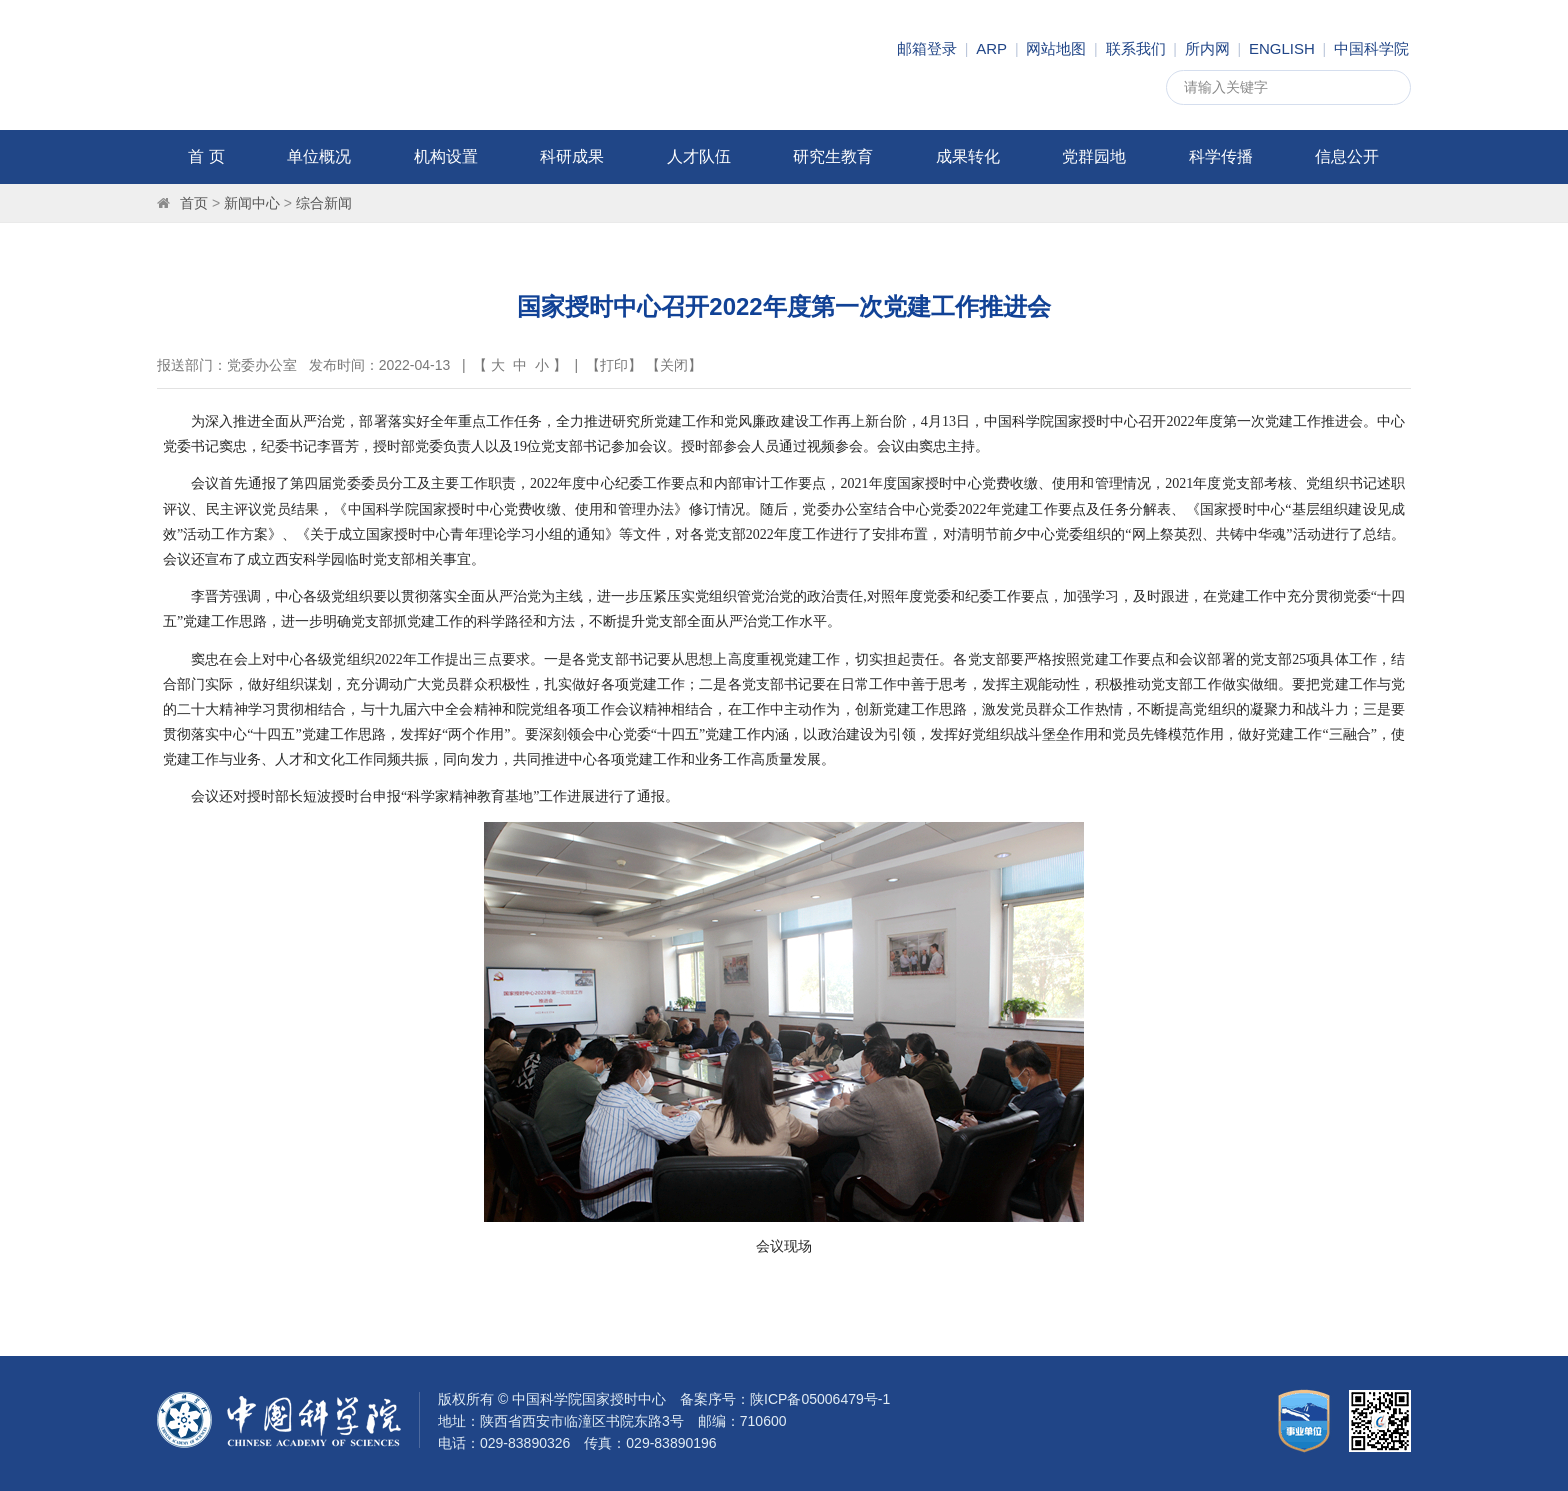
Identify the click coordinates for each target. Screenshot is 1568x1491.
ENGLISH (1282, 48)
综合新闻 (324, 203)
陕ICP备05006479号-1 (820, 1399)
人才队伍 (699, 156)
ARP (991, 48)
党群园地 (1094, 156)
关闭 (674, 365)
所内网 (1207, 48)
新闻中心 (252, 203)
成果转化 (968, 156)
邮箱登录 (927, 48)
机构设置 (446, 156)
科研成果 (572, 156)
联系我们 (1136, 48)
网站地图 (1056, 48)
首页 (194, 203)
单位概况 (319, 156)
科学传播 (1221, 156)
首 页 (206, 156)
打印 (614, 365)
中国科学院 (1371, 48)
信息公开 (1347, 156)
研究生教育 (833, 156)
